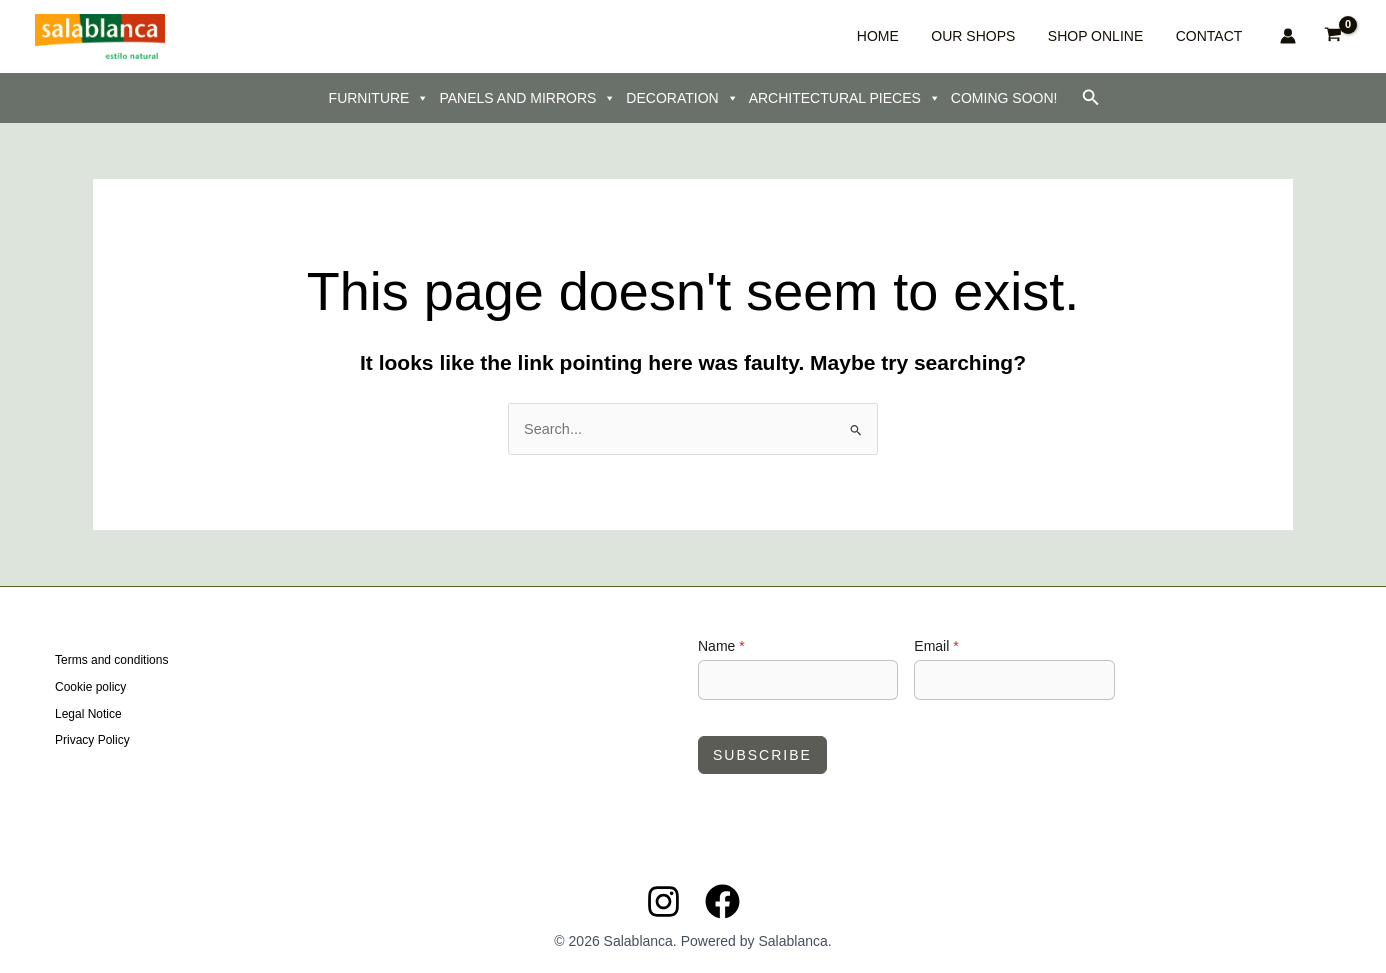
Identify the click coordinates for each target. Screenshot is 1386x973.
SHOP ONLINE (1125, 36)
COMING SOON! (1004, 98)
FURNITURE (379, 98)
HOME (953, 36)
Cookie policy (90, 687)
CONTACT (1216, 36)
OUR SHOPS (1026, 36)
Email (936, 645)
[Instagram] (663, 900)
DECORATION (682, 98)
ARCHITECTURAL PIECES (845, 98)
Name (721, 645)
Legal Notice (88, 712)
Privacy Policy (92, 737)
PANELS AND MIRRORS (527, 98)
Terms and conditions (111, 661)
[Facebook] (722, 900)
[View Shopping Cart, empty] (1333, 36)
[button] (1091, 98)
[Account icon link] (1288, 36)
